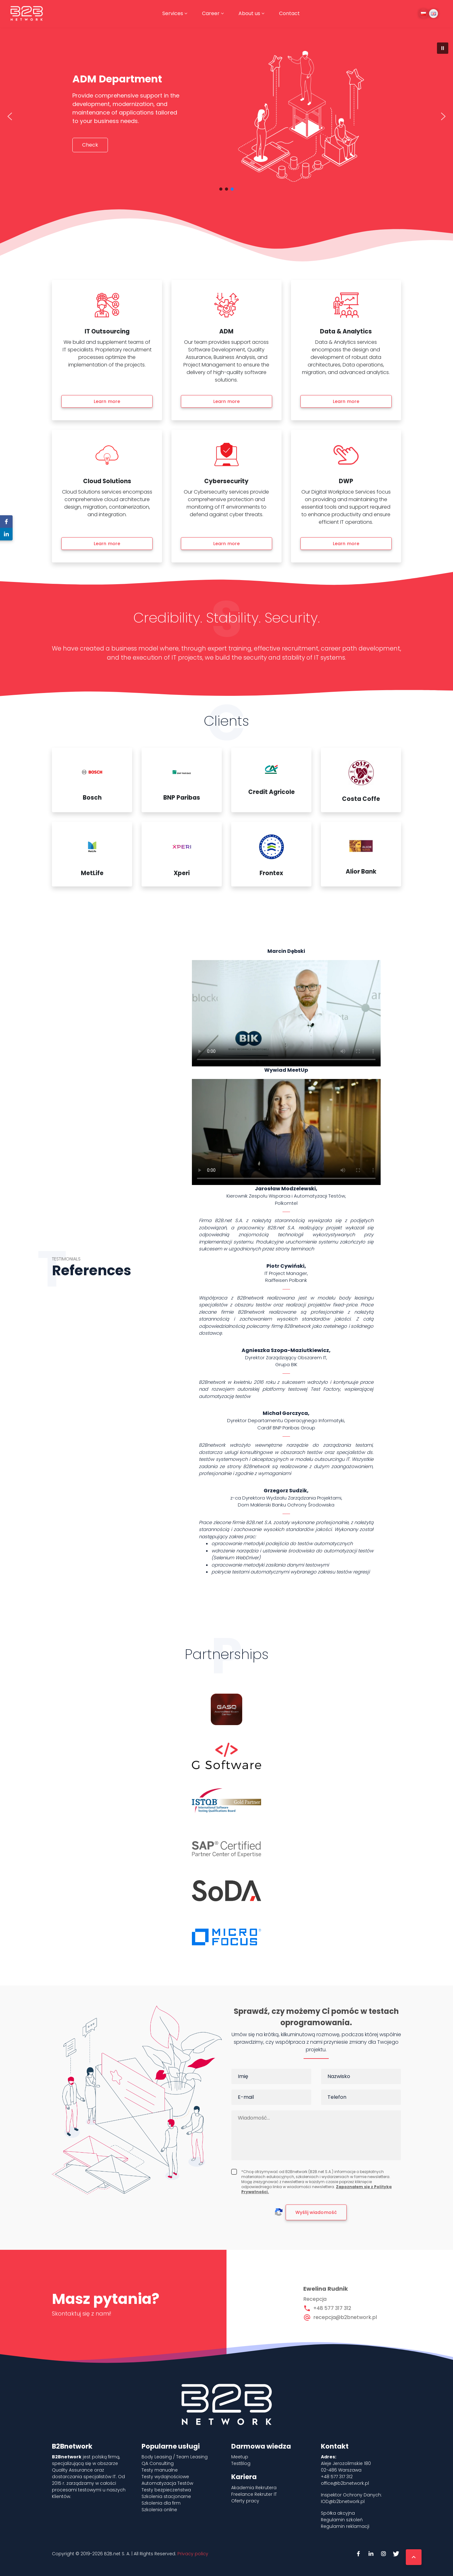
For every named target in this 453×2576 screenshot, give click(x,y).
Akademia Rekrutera (254, 2487)
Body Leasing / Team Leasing (175, 2457)
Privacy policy (192, 2554)
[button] (442, 48)
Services (172, 13)
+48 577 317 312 (332, 2308)
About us (249, 13)
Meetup (239, 2457)
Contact (289, 13)
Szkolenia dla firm (161, 2503)
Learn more (107, 401)
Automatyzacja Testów (167, 2483)
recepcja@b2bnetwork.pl (345, 2317)
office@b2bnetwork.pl (345, 2483)
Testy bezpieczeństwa (166, 2490)
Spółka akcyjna (338, 2513)
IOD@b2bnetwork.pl (343, 2501)
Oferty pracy (245, 2501)
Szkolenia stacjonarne (166, 2496)
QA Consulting (158, 2463)
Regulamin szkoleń (342, 2520)
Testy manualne (160, 2470)
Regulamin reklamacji (345, 2526)
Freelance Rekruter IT (254, 2494)
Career (211, 13)
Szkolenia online (159, 2509)
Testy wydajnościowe (165, 2476)
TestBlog (240, 2463)
